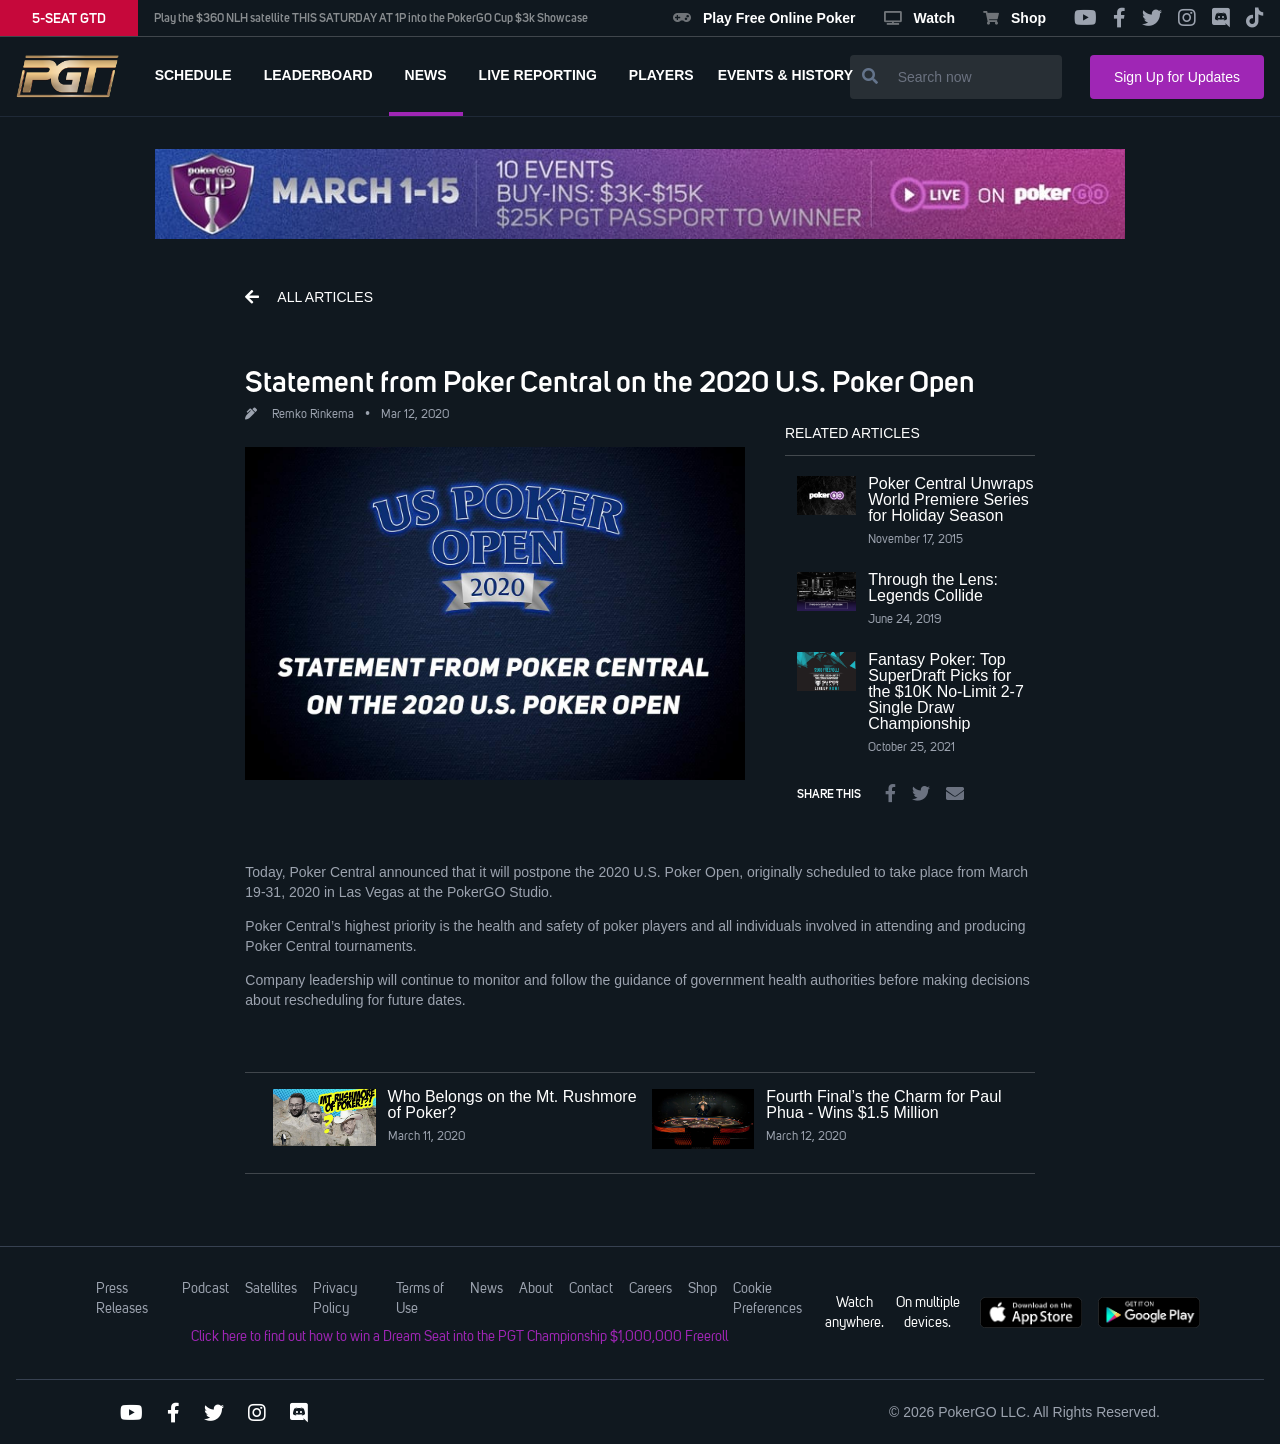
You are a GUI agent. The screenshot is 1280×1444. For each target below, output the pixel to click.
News (486, 1289)
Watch (919, 18)
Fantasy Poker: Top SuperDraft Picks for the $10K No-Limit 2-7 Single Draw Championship (946, 691)
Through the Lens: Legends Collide (933, 587)
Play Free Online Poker (764, 18)
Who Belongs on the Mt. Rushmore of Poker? (512, 1104)
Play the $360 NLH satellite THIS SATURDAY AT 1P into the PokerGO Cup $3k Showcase (371, 18)
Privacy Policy (335, 1299)
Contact (591, 1289)
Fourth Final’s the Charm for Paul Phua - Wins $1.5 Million (883, 1104)
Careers (650, 1289)
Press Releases (122, 1299)
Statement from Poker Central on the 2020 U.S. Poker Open (610, 381)
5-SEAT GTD (69, 18)
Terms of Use (420, 1299)
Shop (1014, 18)
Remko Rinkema (313, 415)
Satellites (271, 1289)
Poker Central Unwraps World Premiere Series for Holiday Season (950, 499)
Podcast (205, 1289)
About (536, 1289)
